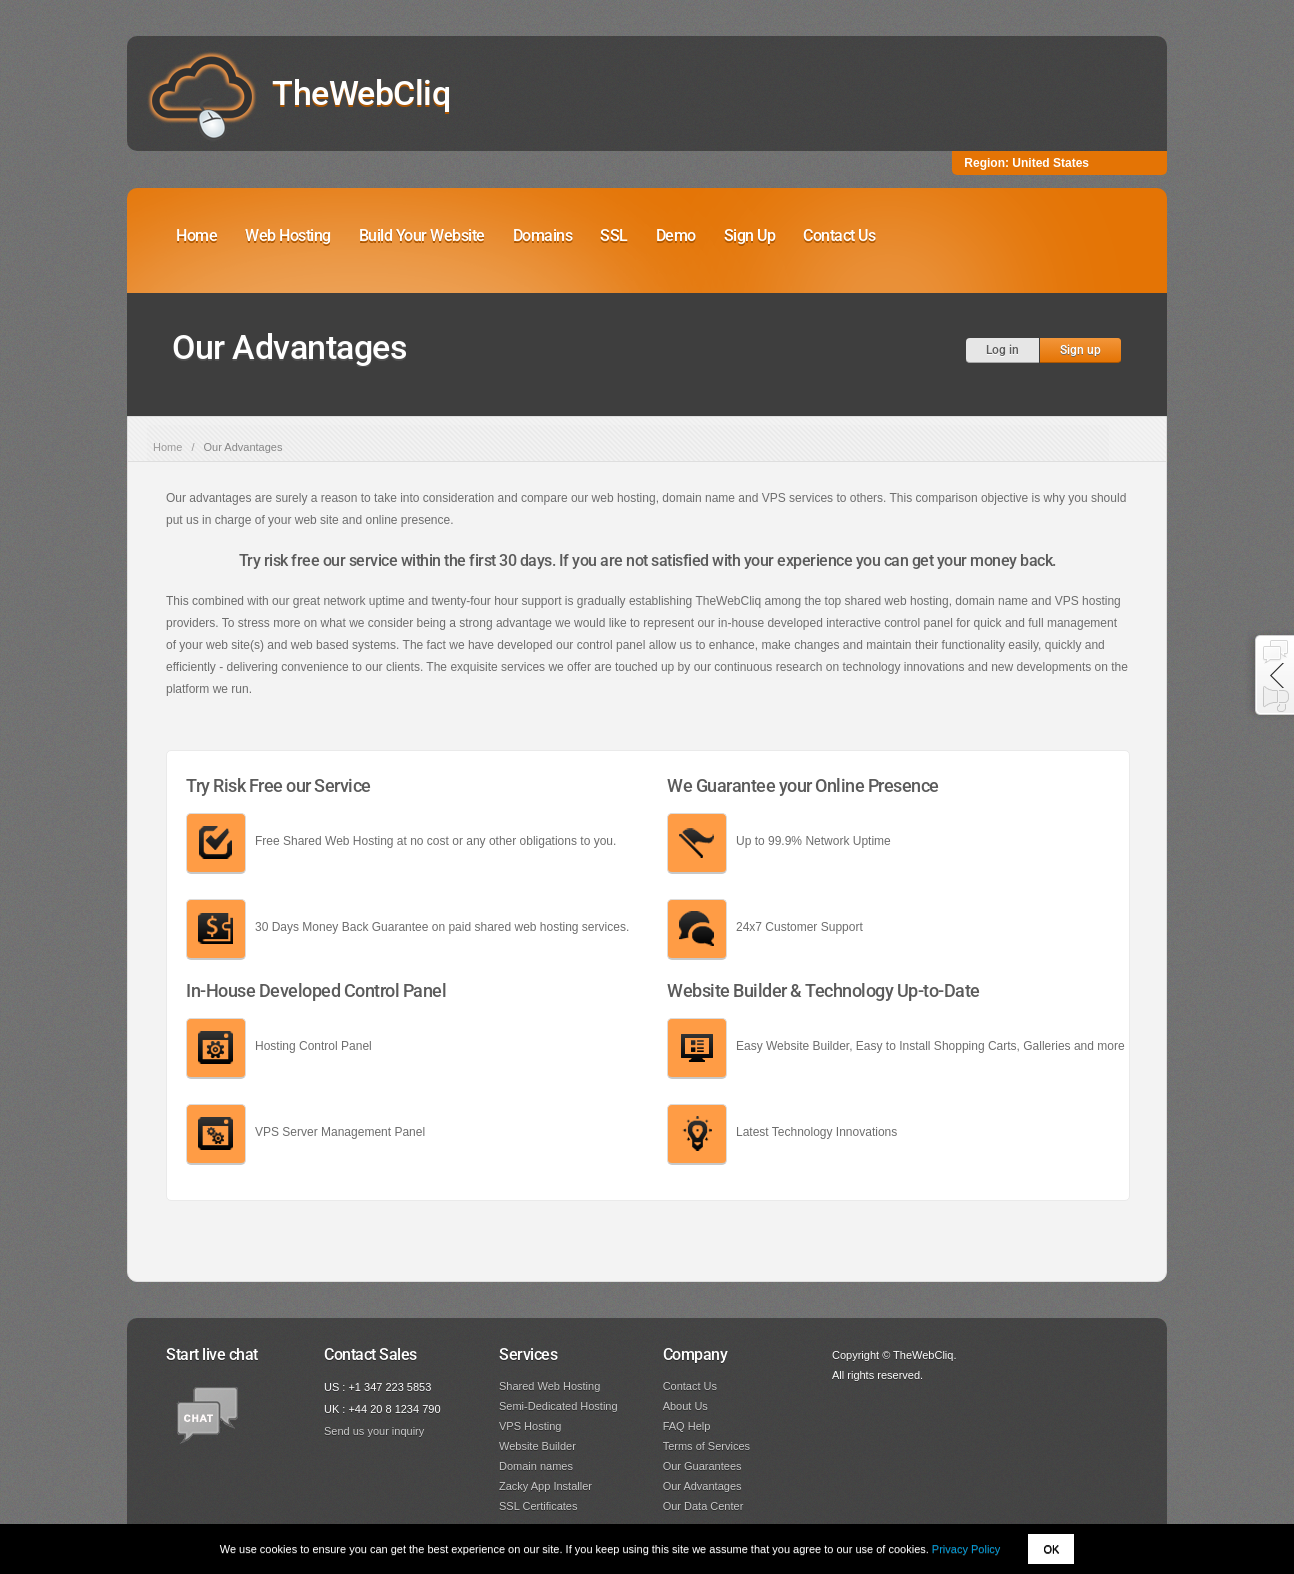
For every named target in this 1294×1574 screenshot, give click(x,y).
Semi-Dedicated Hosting (558, 1406)
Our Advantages (702, 1486)
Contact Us (839, 235)
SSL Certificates (538, 1506)
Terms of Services (706, 1446)
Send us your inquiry (374, 1431)
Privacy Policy (966, 1549)
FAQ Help (687, 1426)
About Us (685, 1406)
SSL (614, 235)
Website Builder (537, 1446)
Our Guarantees (702, 1466)
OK (1051, 1549)
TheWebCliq (361, 93)
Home (196, 235)
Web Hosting (288, 235)
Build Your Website (422, 235)
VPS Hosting (530, 1426)
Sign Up (750, 235)
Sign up (1080, 350)
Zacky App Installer (545, 1486)
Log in (1002, 350)
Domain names (536, 1466)
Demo (676, 235)
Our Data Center (703, 1506)
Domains (543, 235)
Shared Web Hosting (549, 1386)
